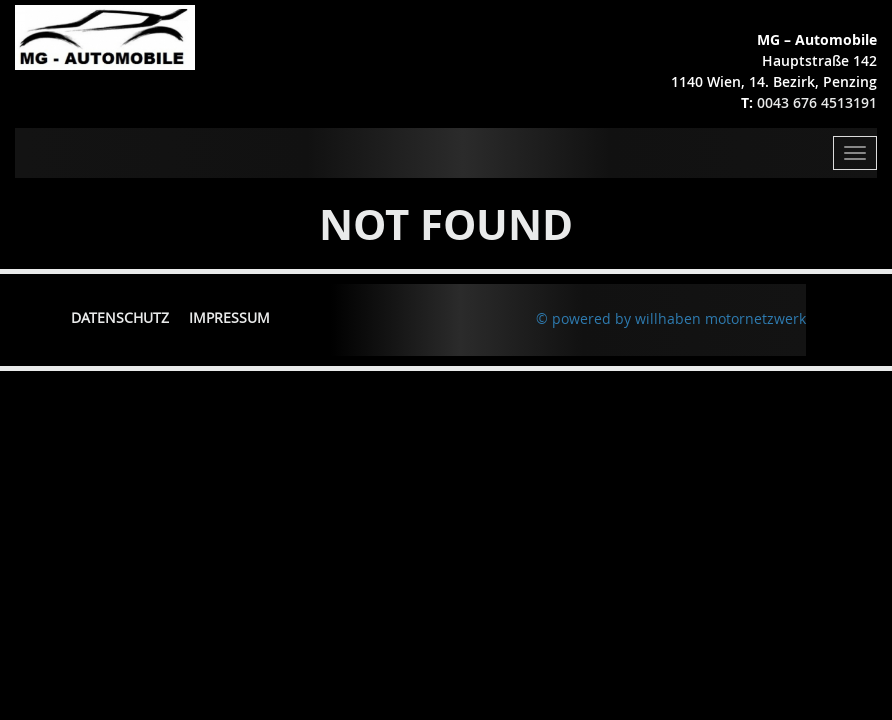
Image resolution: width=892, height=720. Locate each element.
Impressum (229, 317)
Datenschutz (120, 317)
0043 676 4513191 (817, 102)
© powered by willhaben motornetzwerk (671, 318)
